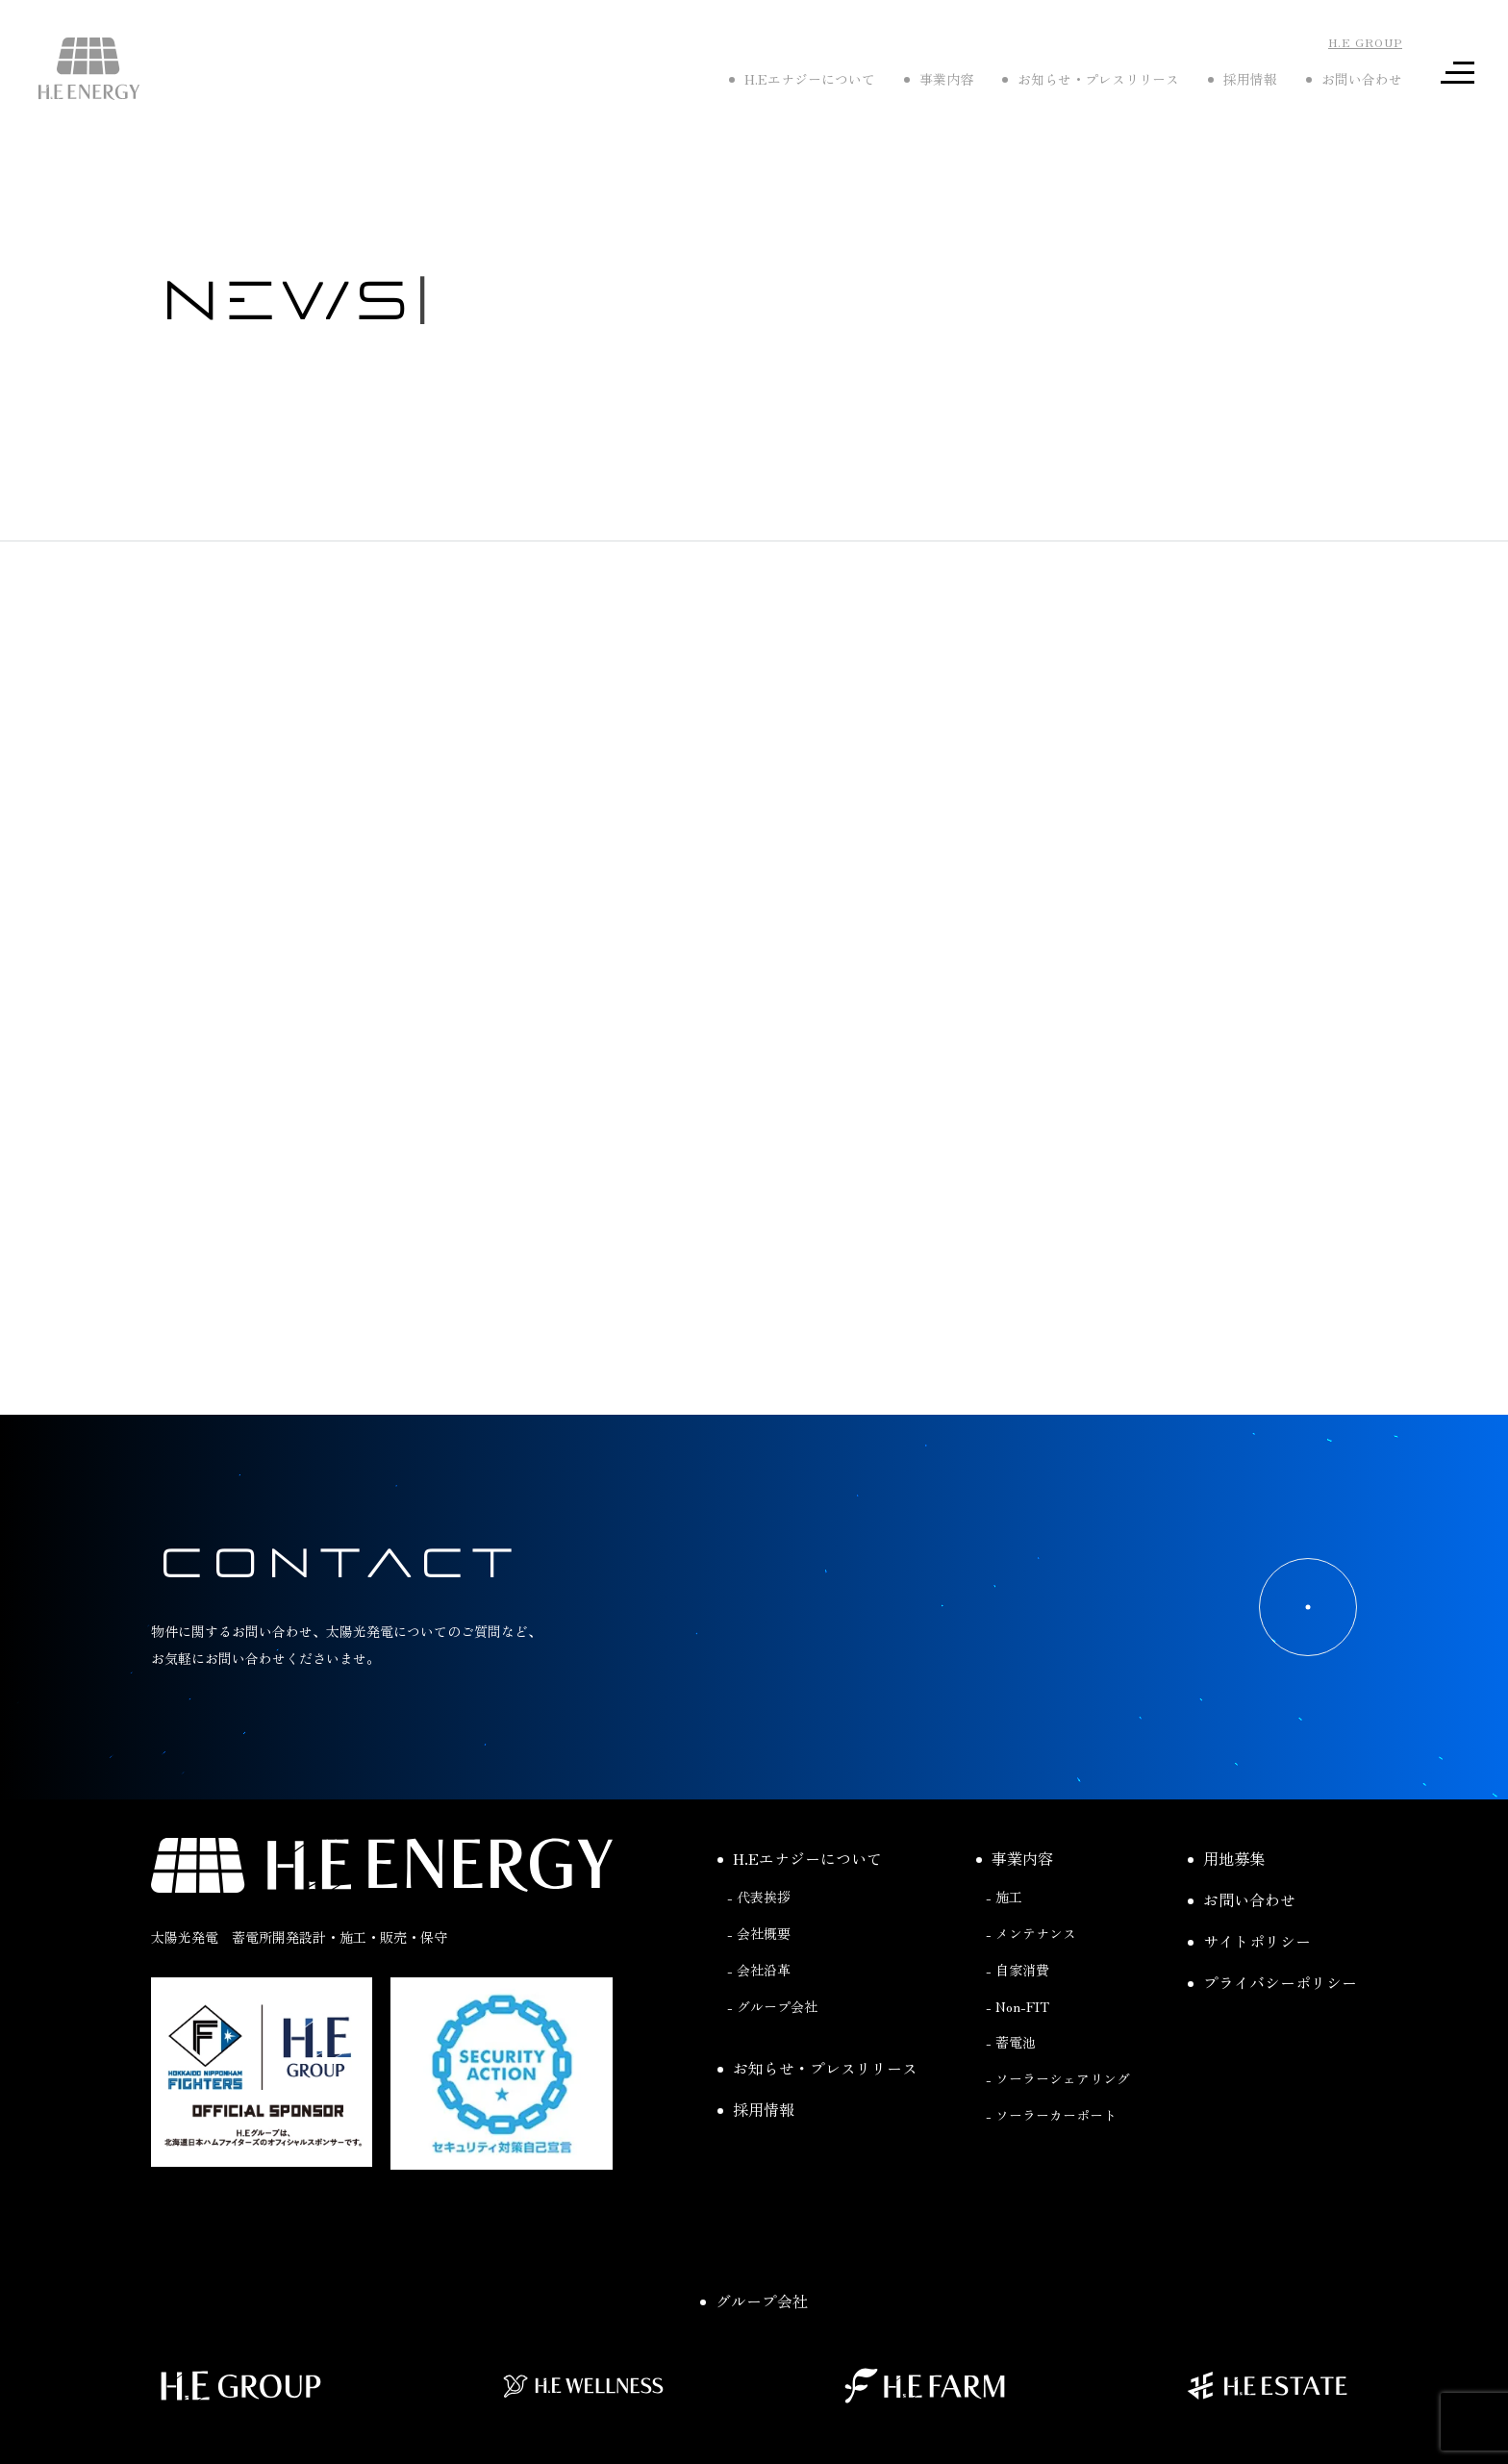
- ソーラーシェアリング (1058, 2078)
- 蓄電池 (1011, 2041)
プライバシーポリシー (1272, 1982)
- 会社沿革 (759, 1969)
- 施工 (1004, 1896)
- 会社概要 (759, 1933)
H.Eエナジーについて (799, 1858)
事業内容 (1014, 1858)
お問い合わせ (1241, 1899)
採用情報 (755, 2109)
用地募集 (1226, 1858)
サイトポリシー (1249, 1940)
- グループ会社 (772, 2006)
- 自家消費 (1017, 1969)
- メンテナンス (1031, 1933)
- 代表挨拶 (759, 1896)
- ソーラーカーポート (1051, 2115)
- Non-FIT (1017, 2006)
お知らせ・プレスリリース (817, 2067)
